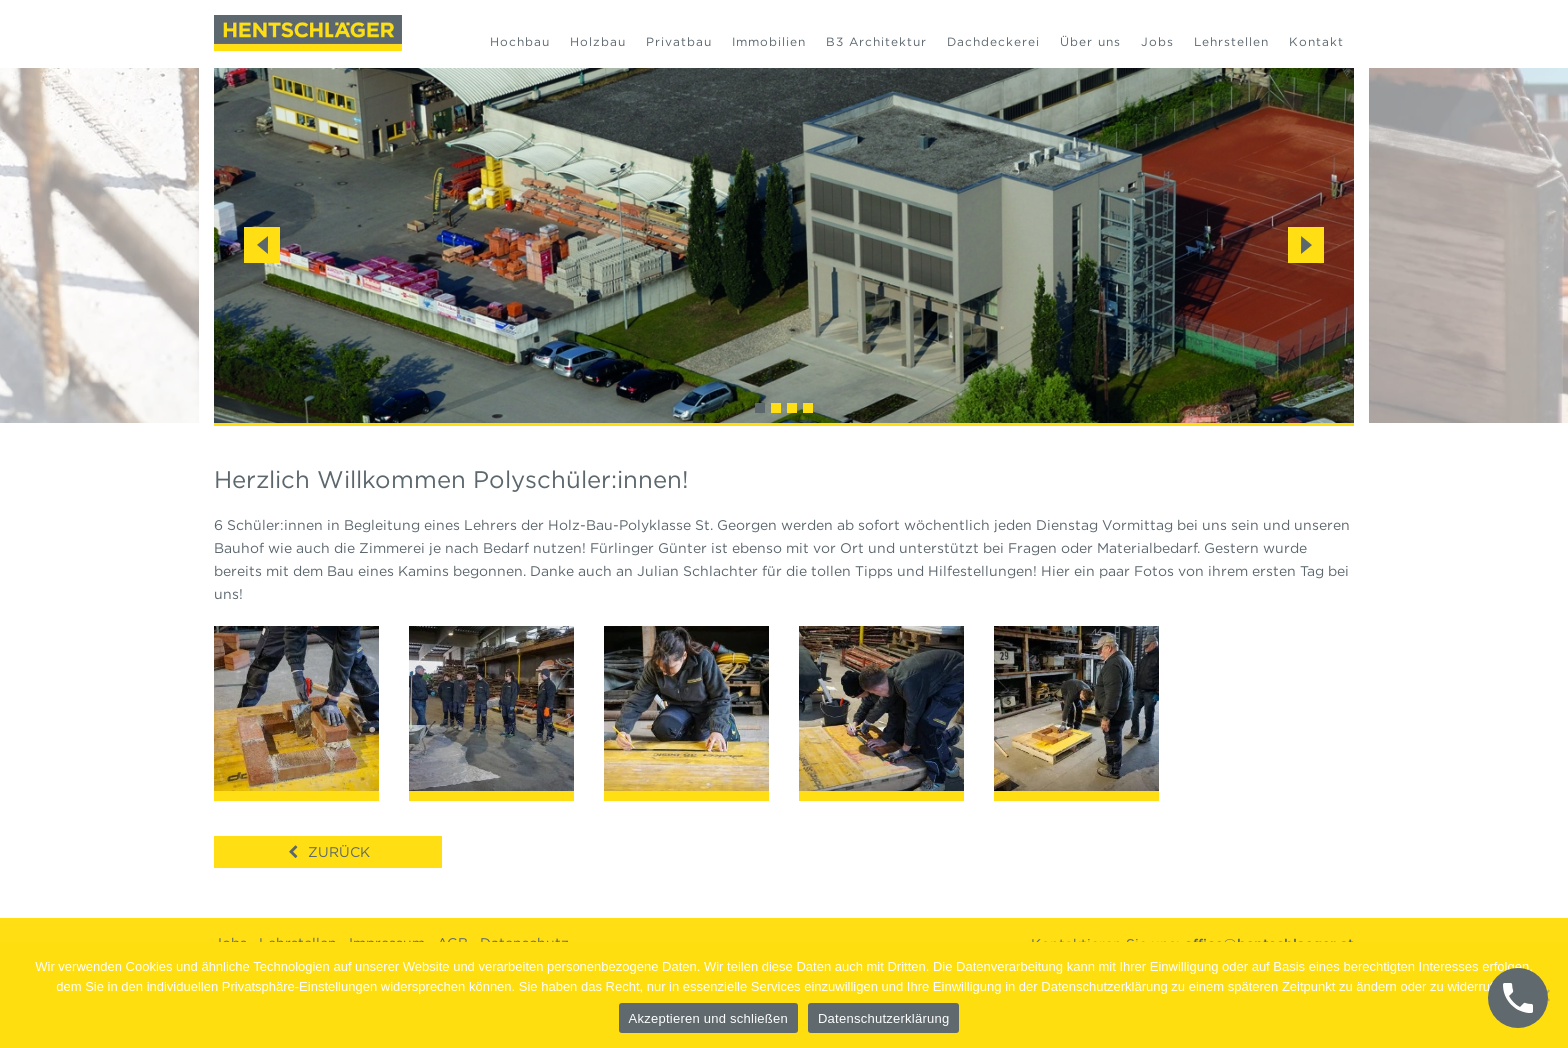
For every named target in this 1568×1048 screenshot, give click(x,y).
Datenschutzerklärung (883, 1018)
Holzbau (598, 41)
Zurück (339, 852)
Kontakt (1316, 41)
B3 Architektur (876, 41)
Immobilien (769, 41)
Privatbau (679, 41)
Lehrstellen (1231, 41)
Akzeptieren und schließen (708, 1018)
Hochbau (520, 41)
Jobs (1157, 41)
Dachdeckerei (993, 41)
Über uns (1090, 41)
